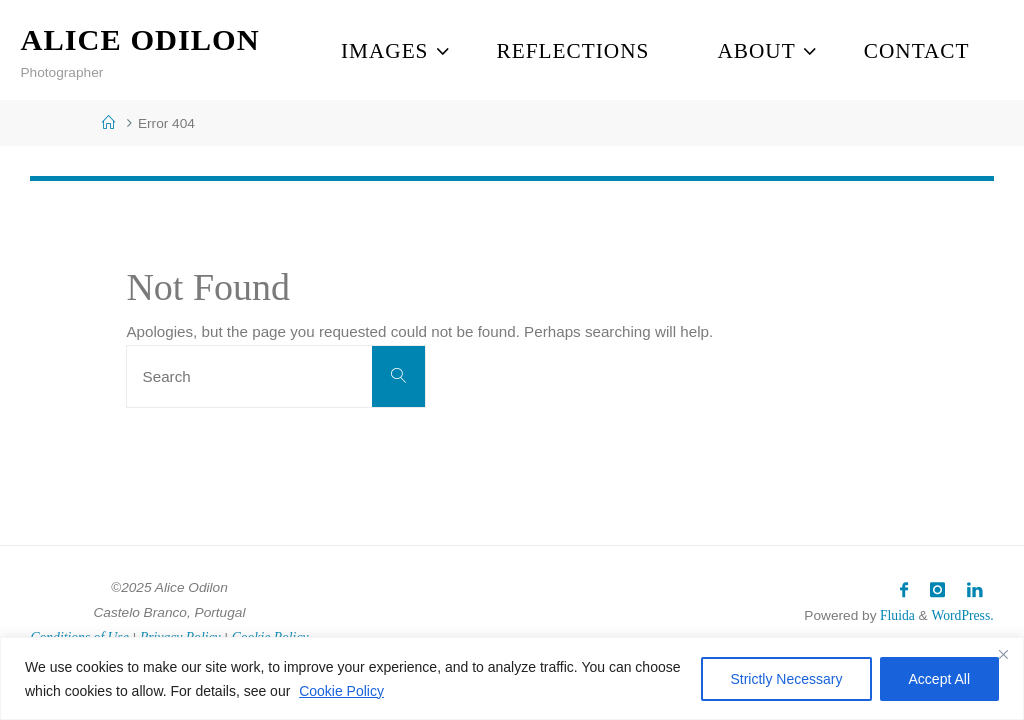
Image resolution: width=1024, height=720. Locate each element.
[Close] (1003, 654)
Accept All (939, 679)
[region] (512, 678)
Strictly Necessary (786, 679)
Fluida (895, 615)
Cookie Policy (341, 691)
